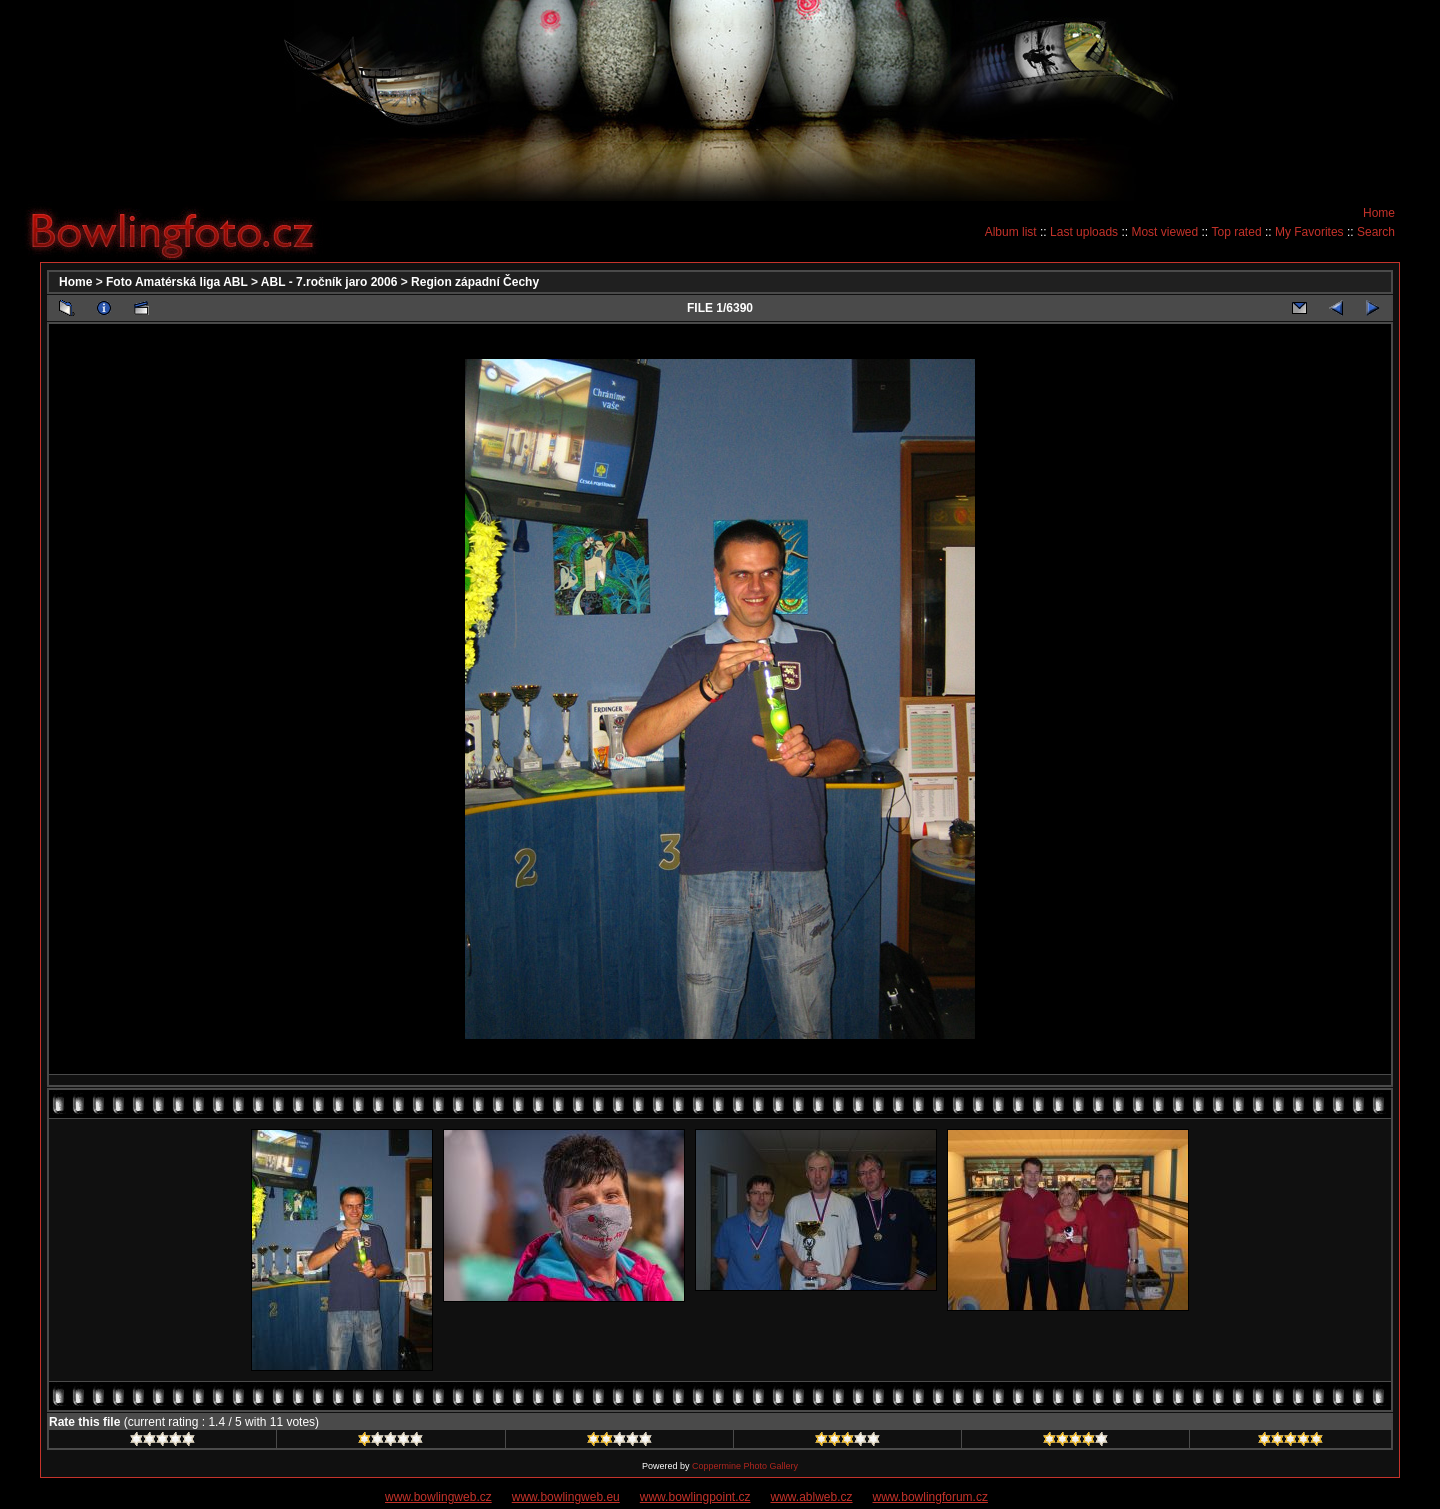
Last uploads (1084, 232)
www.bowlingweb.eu (566, 1497)
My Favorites (1309, 232)
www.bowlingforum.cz (930, 1497)
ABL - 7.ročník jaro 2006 (329, 282)
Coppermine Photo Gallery (745, 1466)
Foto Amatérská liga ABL (177, 282)
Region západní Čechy (475, 282)
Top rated (1237, 232)
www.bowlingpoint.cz (695, 1497)
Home (1379, 213)
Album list (1011, 232)
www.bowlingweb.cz (438, 1497)
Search (1376, 232)
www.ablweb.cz (812, 1497)
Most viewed (1164, 232)
